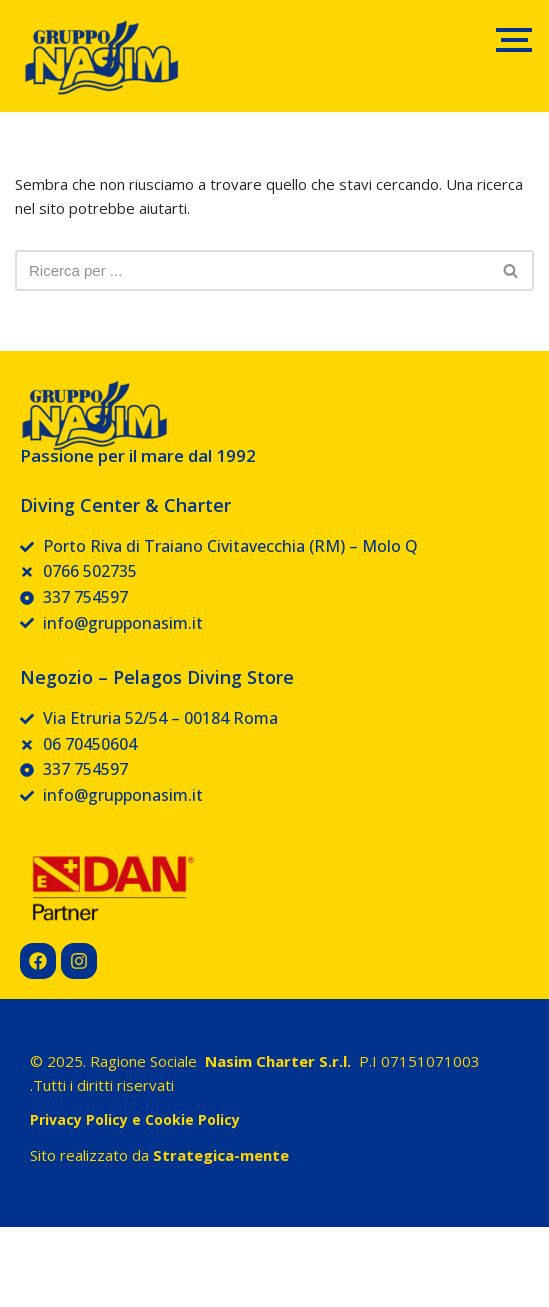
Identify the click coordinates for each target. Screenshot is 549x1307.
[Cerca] (252, 270)
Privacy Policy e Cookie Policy (135, 1119)
